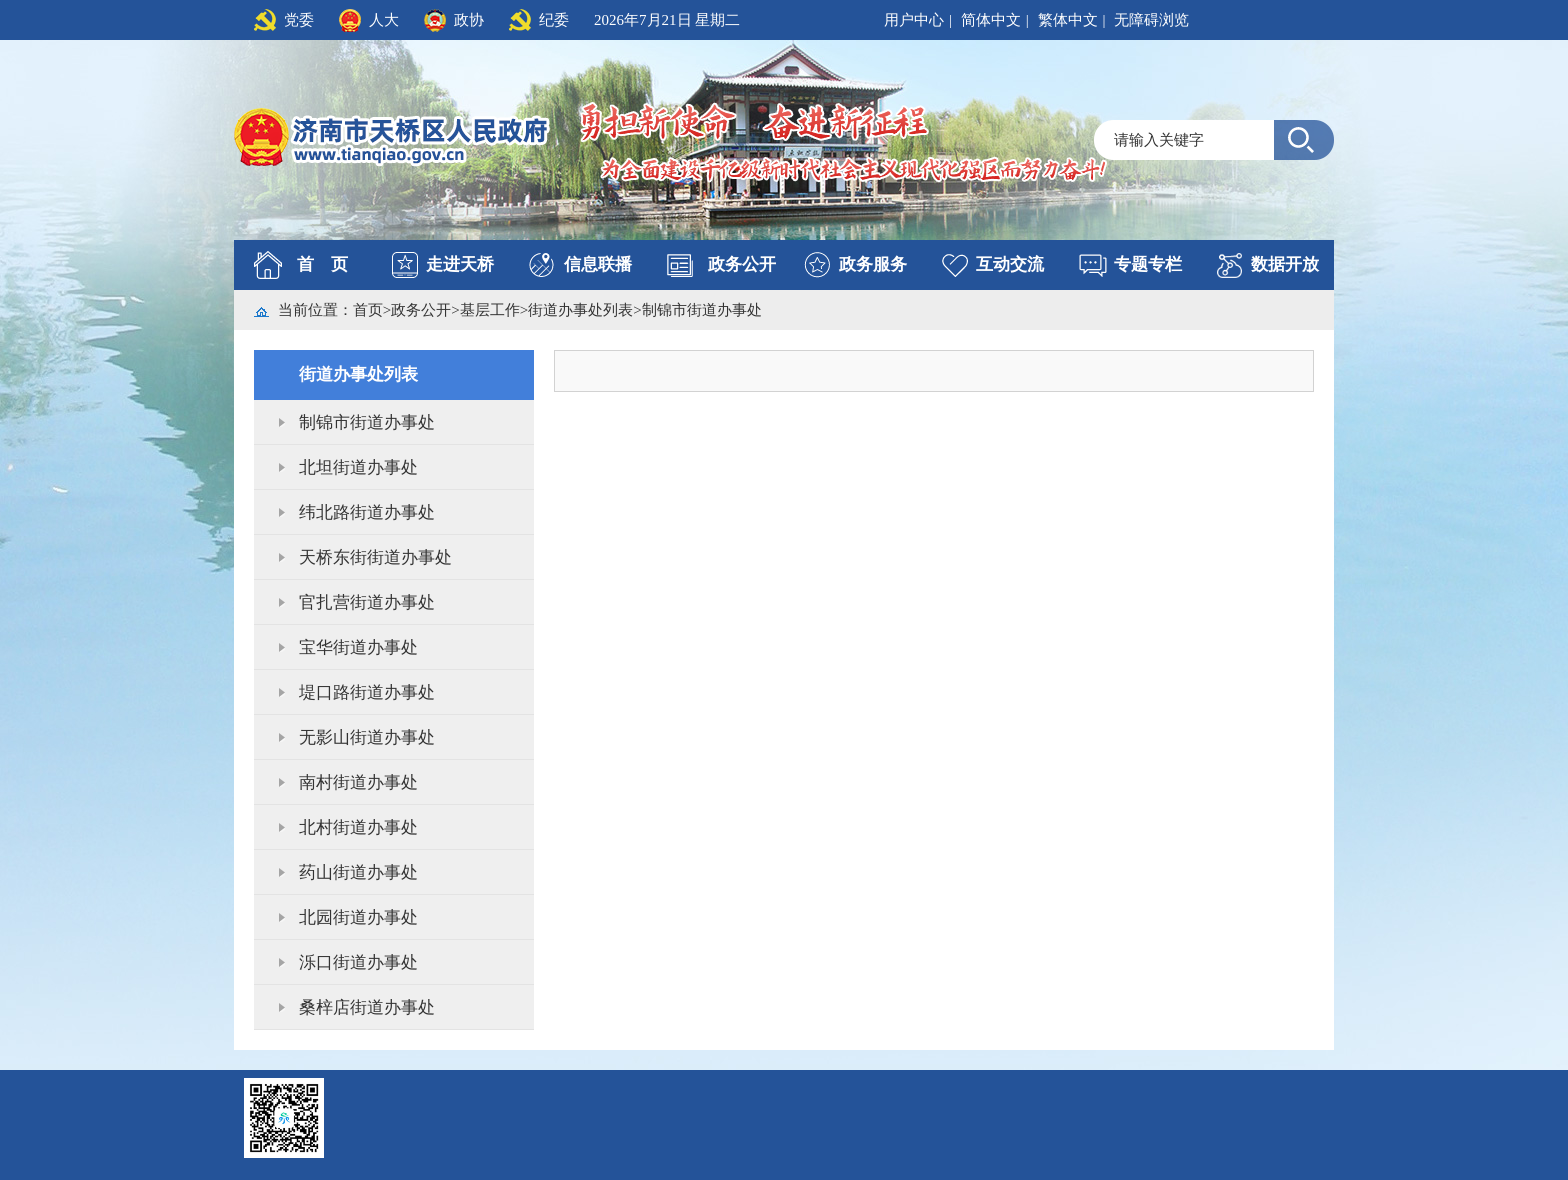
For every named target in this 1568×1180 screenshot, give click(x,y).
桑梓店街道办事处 (367, 1007)
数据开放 (1285, 264)
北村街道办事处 (358, 827)
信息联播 (598, 264)
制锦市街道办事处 (702, 310)
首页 (368, 310)
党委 (299, 20)
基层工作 (490, 310)
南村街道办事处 (358, 782)
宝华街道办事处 (358, 647)
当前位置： (315, 310)
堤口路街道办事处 (367, 692)
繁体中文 (1068, 20)
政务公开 (742, 264)
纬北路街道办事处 (367, 512)
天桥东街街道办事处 (375, 557)
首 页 (322, 264)
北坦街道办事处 (358, 467)
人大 (384, 20)
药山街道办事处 (358, 872)
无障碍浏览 (1151, 20)
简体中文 (991, 20)
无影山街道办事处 (367, 737)
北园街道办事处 (358, 917)
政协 (469, 20)
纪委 (554, 20)
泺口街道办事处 (358, 962)
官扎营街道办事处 (367, 602)
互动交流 (1010, 264)
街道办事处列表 (580, 310)
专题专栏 (1148, 264)
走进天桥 (460, 264)
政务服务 (873, 264)
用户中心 (914, 20)
